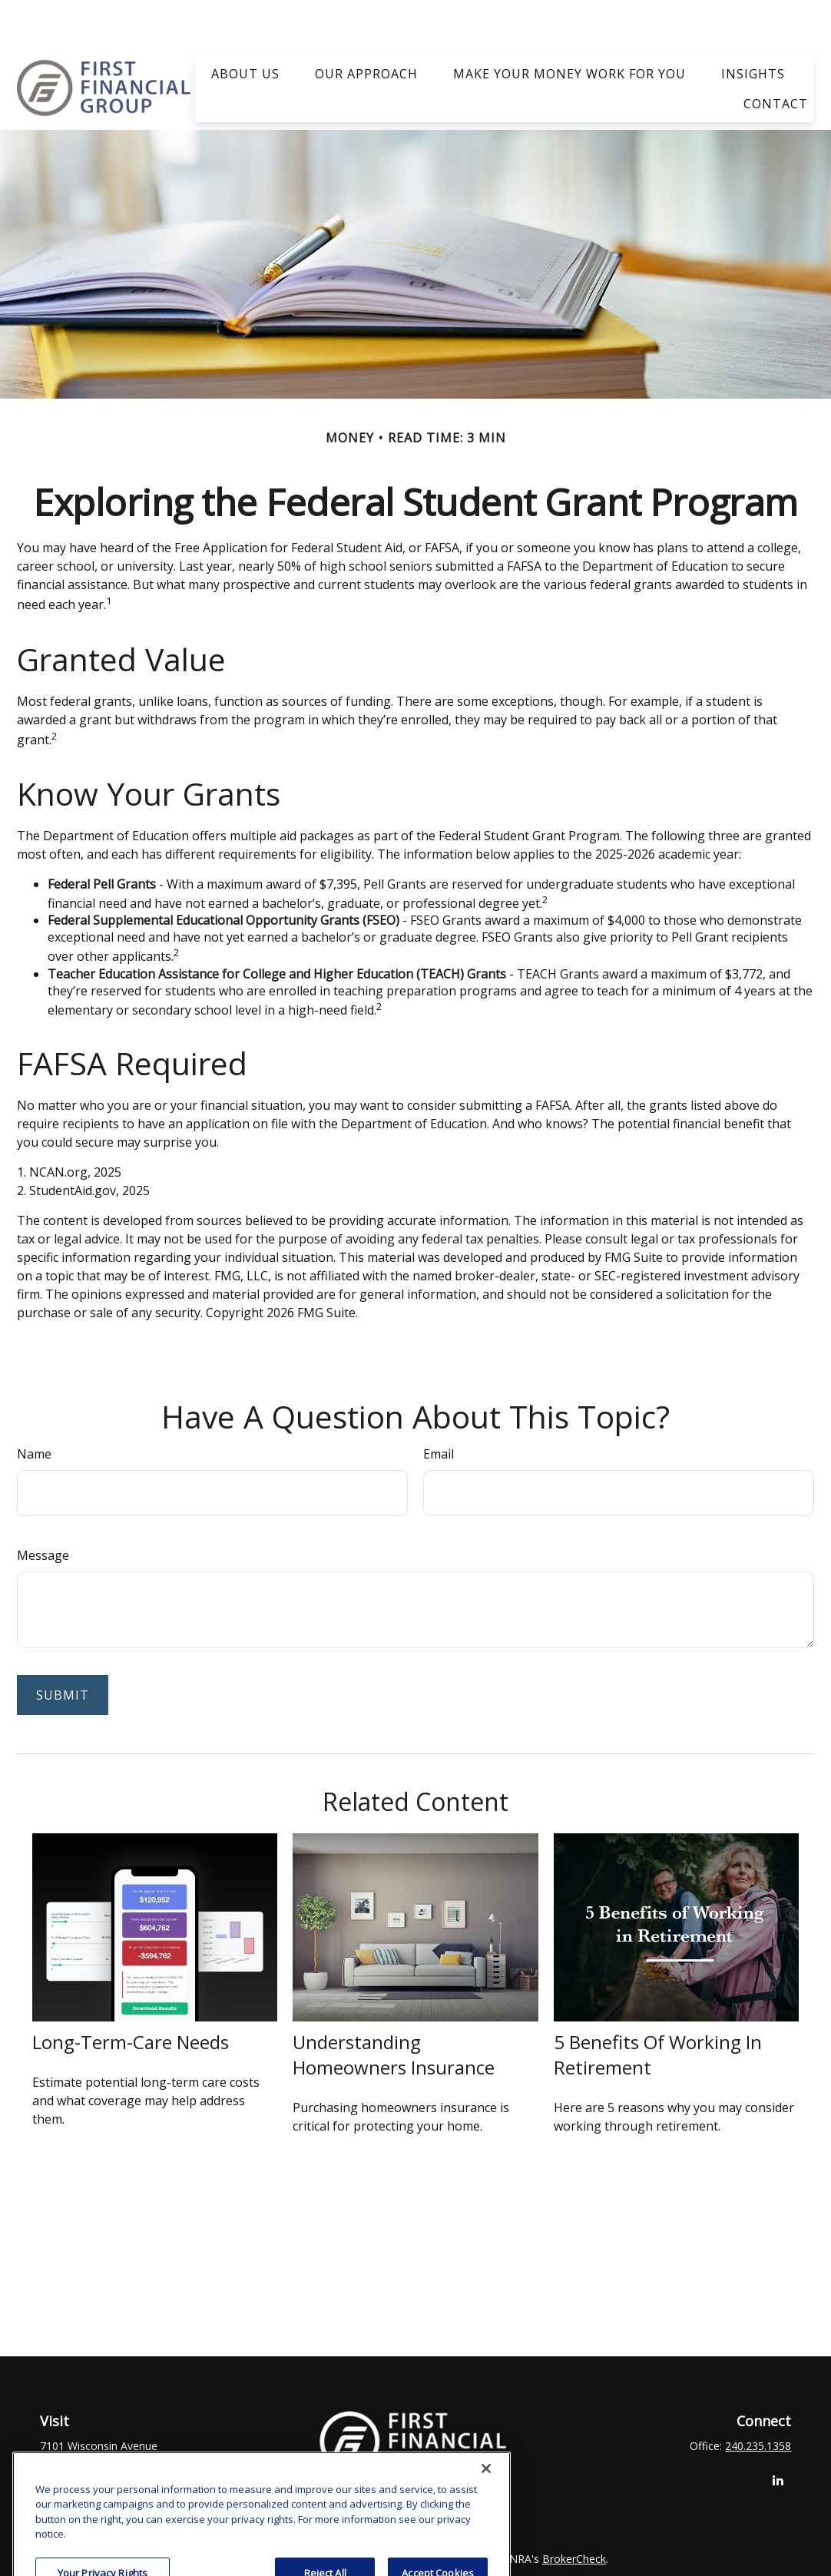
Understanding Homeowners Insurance (394, 2009)
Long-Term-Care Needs (130, 1996)
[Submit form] (62, 1650)
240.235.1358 (758, 2400)
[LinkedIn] (777, 2434)
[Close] (486, 2546)
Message (43, 1510)
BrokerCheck (574, 2513)
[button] (245, 27)
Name (34, 1408)
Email (438, 1408)
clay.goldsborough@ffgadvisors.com (415, 2445)
